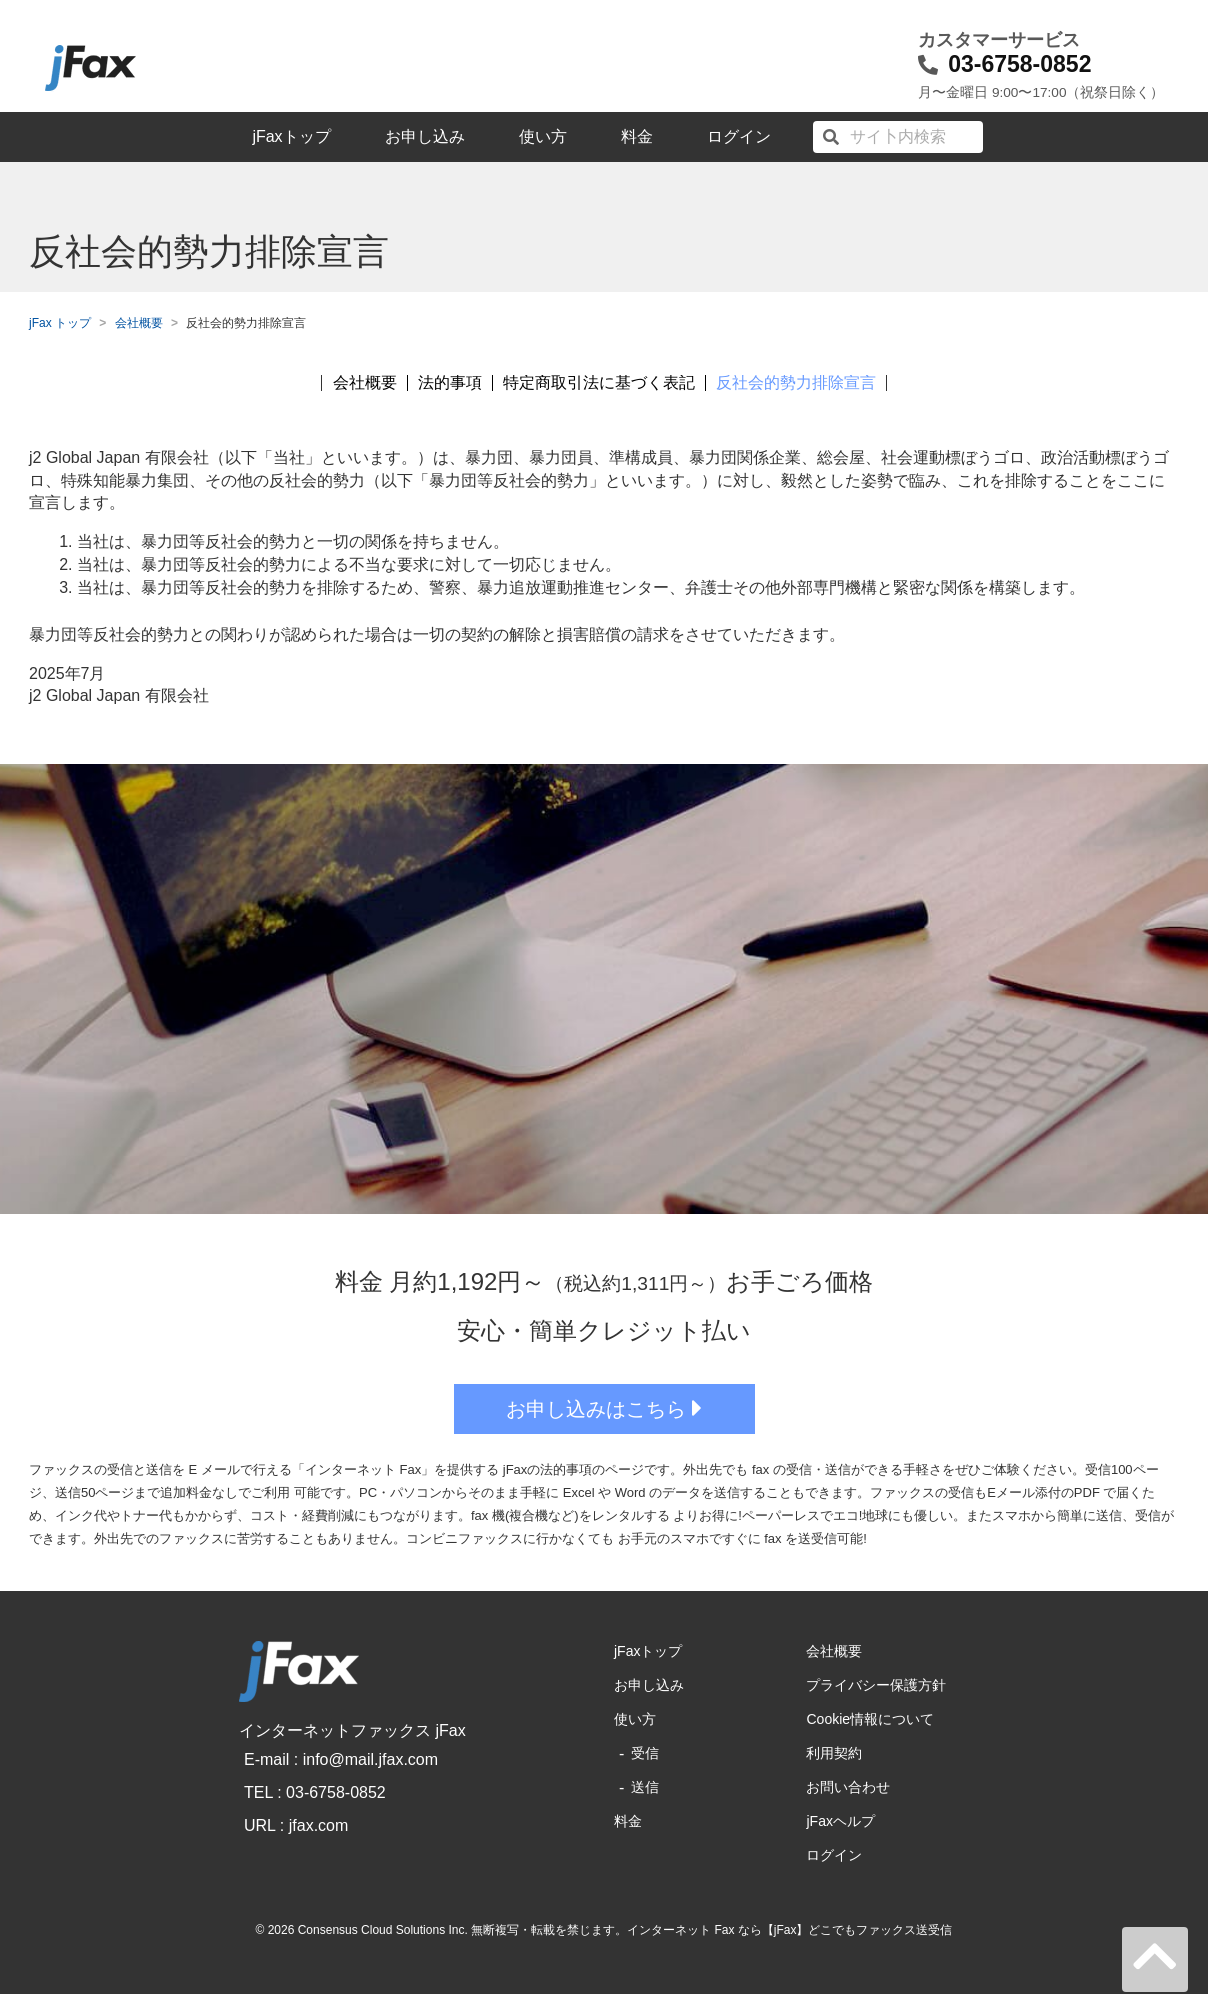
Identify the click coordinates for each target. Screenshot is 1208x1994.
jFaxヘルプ (840, 1821)
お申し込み (425, 136)
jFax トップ (60, 323)
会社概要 (139, 323)
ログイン (739, 136)
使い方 (543, 136)
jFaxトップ (291, 136)
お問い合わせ (848, 1787)
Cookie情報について (870, 1719)
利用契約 (834, 1753)
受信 (645, 1753)
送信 (645, 1787)
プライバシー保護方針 (876, 1685)
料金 (637, 136)
